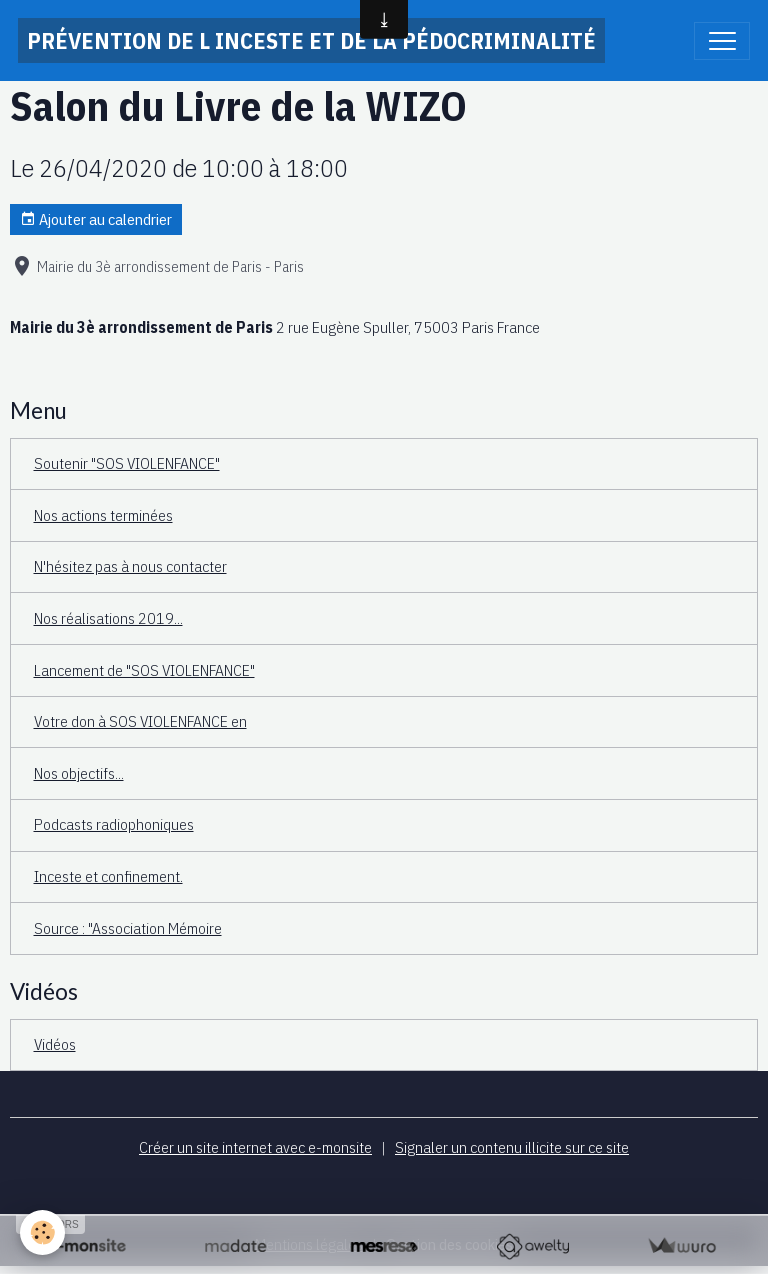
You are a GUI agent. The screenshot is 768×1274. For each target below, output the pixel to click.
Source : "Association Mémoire (128, 928)
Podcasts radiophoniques (114, 824)
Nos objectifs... (79, 773)
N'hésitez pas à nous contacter (130, 566)
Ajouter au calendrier (96, 219)
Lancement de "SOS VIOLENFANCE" (144, 670)
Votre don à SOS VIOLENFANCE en (140, 721)
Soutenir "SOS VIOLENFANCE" (127, 463)
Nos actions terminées (103, 515)
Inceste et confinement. (108, 876)
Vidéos (55, 1044)
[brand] (311, 40)
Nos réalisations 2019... (108, 618)
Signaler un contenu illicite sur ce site (512, 1147)
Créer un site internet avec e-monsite (255, 1147)
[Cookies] (42, 1232)
